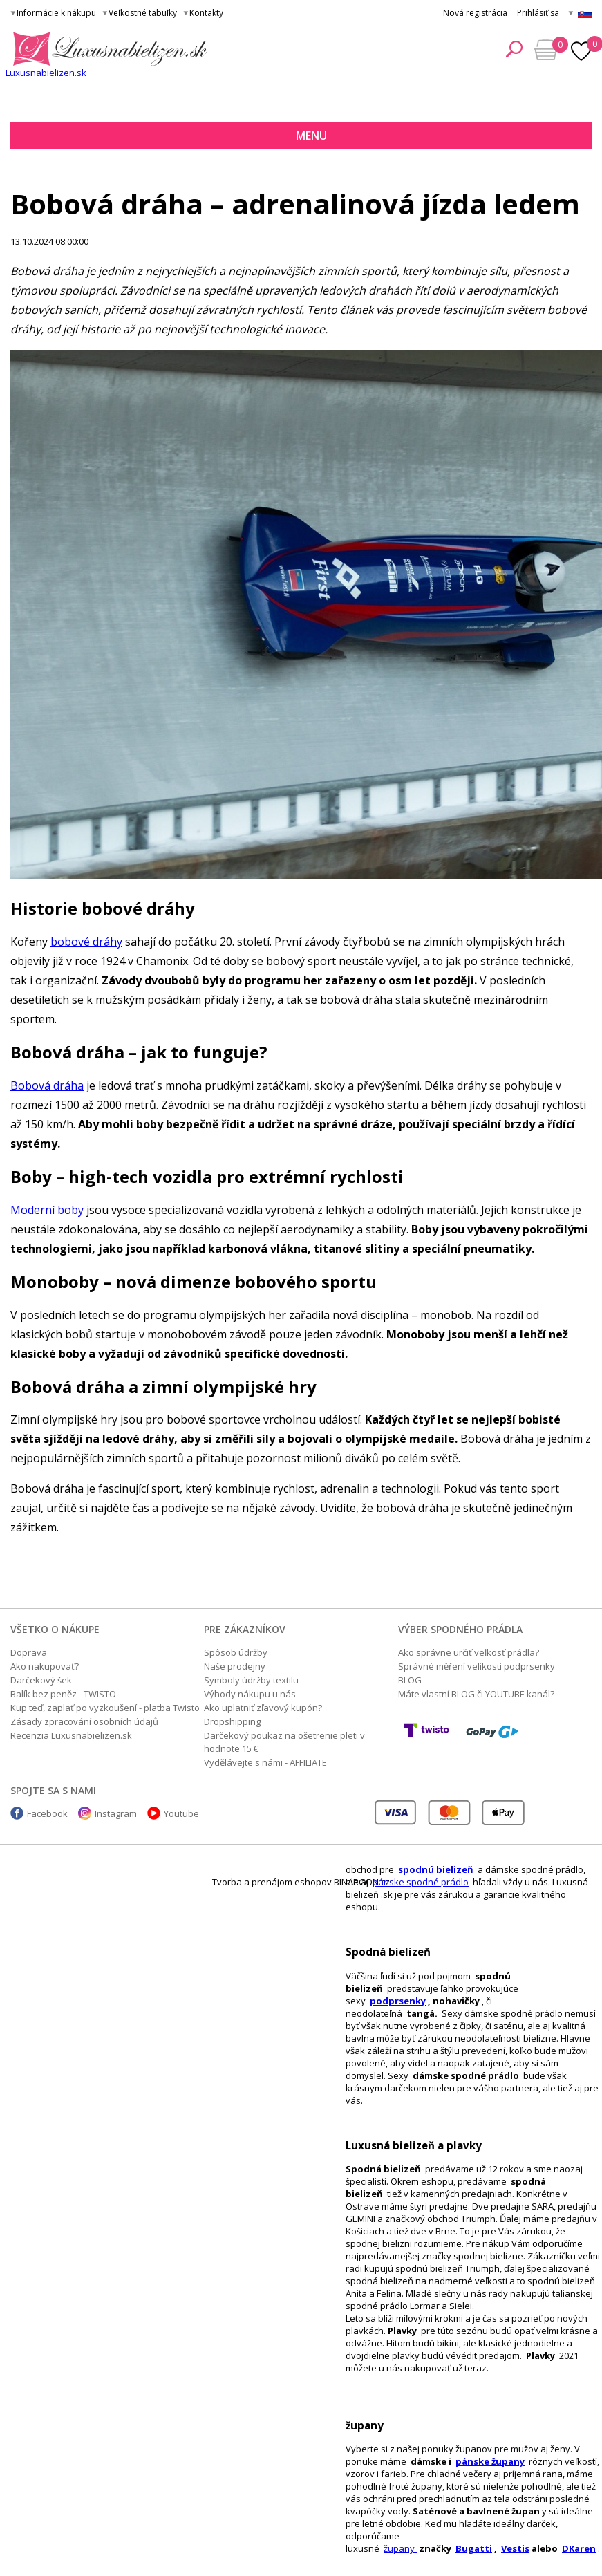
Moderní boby (47, 1209)
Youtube (181, 1813)
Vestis (515, 2548)
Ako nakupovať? (44, 1666)
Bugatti (473, 2548)
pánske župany (490, 2461)
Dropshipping (232, 1721)
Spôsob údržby (235, 1652)
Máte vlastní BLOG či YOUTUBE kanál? (476, 1694)
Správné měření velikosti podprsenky (476, 1666)
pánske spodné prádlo (421, 1882)
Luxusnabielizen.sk (46, 72)
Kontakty (206, 13)
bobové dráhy (86, 941)
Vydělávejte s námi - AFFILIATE (265, 1762)
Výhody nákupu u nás (250, 1694)
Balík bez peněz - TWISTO (63, 1694)
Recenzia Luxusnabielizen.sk (71, 1735)
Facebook (47, 1813)
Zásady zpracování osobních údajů (84, 1721)
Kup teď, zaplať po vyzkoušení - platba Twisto (105, 1707)
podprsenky (398, 2001)
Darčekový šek (41, 1680)
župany (400, 2548)
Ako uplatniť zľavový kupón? (263, 1707)
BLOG (410, 1680)
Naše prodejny (234, 1666)
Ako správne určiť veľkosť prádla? (468, 1652)
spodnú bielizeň (435, 1869)
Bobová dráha (47, 1085)
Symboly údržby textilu (251, 1680)
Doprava (28, 1652)
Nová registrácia (475, 13)
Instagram (116, 1813)
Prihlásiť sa (538, 13)
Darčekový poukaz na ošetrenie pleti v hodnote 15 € (284, 1742)
